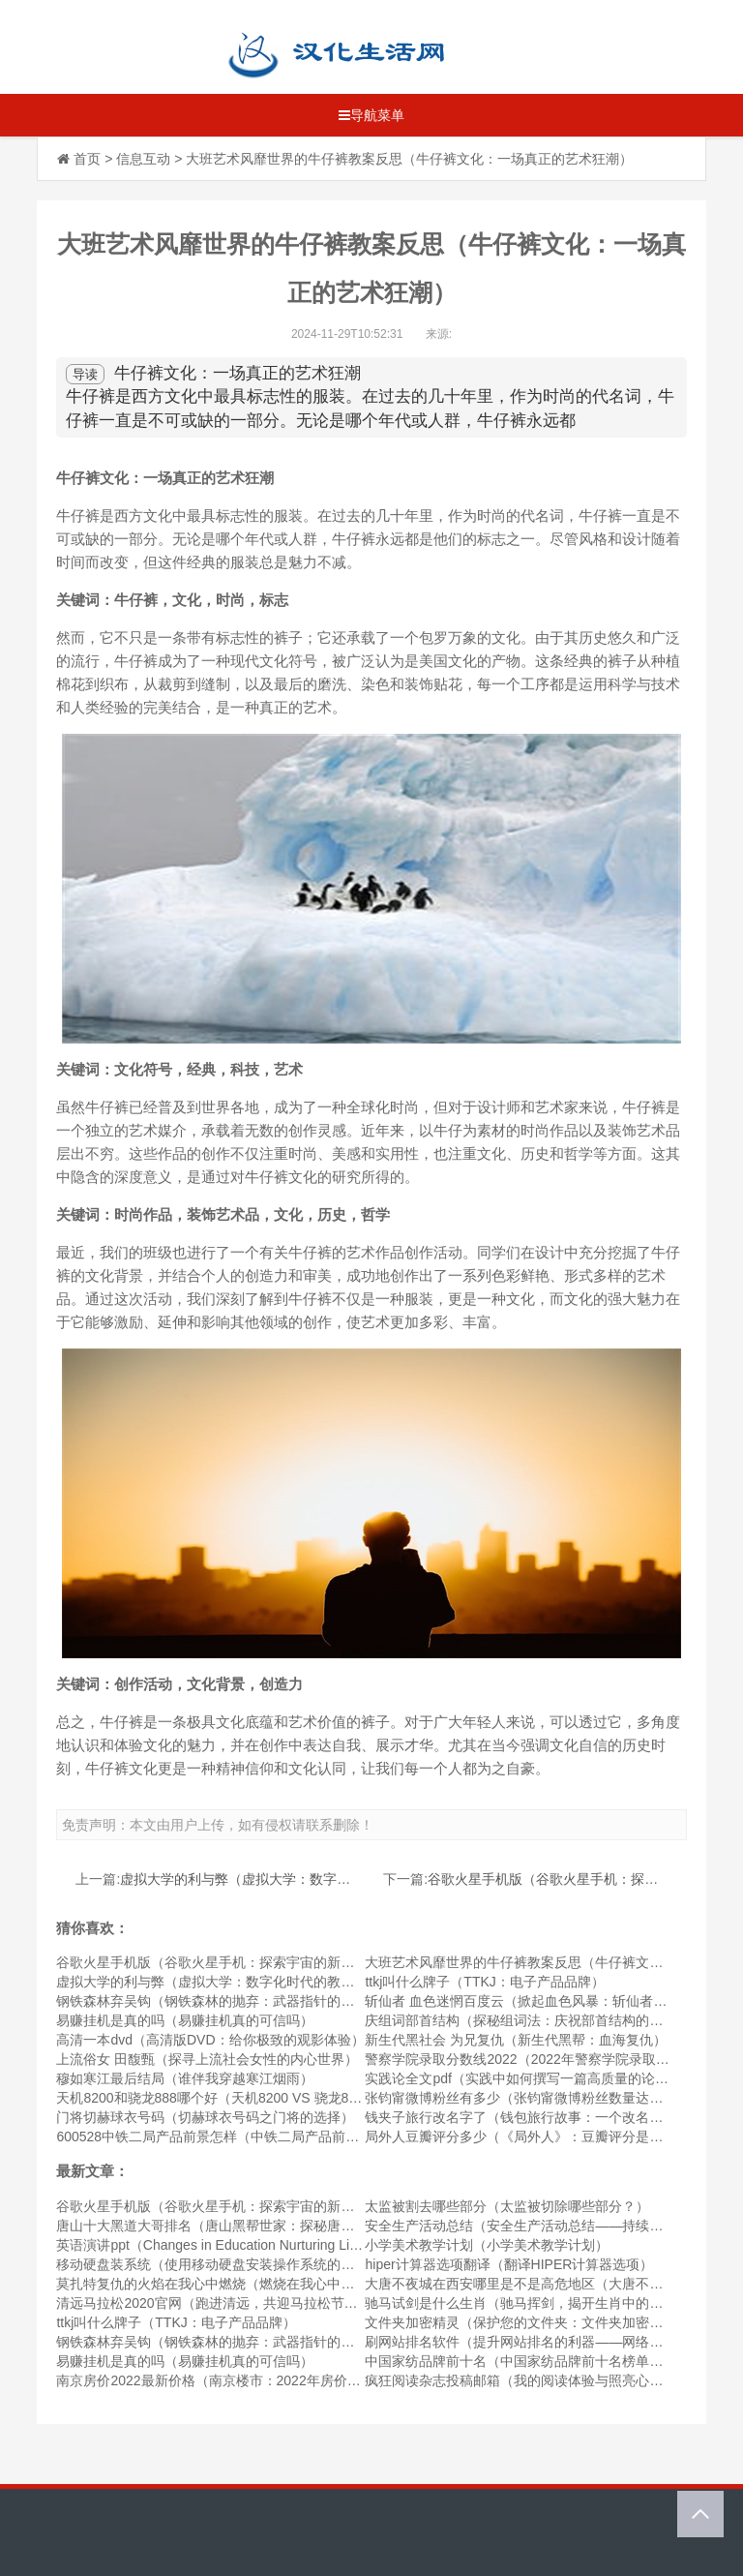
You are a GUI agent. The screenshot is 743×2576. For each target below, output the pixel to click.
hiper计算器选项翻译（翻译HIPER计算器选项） (509, 2264)
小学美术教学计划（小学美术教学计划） (487, 2245)
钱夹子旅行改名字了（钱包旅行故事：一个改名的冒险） (534, 2117)
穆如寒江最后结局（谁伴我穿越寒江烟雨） (184, 2078)
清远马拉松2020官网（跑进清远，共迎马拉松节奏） (213, 2303)
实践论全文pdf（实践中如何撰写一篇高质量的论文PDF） (536, 2078)
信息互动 (143, 159)
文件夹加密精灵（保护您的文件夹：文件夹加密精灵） (527, 2322)
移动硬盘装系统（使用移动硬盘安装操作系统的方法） (218, 2264)
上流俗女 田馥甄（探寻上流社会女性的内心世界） (207, 2059)
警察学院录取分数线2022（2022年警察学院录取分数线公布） (550, 2059)
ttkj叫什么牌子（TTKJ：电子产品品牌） (484, 1981)
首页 (87, 159)
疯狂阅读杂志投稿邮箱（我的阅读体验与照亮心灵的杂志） (541, 2380)
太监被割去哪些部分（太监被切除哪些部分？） (507, 2206)
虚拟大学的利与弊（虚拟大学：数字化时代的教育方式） (289, 1879)
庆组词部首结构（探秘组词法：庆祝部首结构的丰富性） (534, 2020)
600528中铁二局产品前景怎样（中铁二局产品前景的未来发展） (248, 2136)
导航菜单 (371, 115)
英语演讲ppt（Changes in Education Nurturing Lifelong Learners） (256, 2245)
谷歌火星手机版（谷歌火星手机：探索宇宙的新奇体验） (225, 1962)
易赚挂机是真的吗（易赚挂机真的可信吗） (184, 2020)
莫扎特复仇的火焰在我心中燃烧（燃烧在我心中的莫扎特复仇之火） (259, 2283)
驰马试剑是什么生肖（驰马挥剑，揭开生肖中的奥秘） (527, 2303)
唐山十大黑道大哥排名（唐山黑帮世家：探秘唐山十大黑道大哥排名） (266, 2225)
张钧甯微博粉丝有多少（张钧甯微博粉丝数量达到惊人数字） (547, 2098)
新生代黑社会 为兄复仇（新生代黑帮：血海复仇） (516, 2039)
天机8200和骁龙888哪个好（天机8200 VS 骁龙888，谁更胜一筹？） (263, 2098)
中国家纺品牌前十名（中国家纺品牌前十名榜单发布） (527, 2361)
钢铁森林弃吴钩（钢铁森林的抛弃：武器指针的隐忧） (218, 2001)
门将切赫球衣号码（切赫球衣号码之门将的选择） (205, 2117)
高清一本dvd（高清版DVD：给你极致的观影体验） (210, 2039)
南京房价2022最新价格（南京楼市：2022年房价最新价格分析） (248, 2380)
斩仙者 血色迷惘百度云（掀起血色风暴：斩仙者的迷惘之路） (549, 2001)
